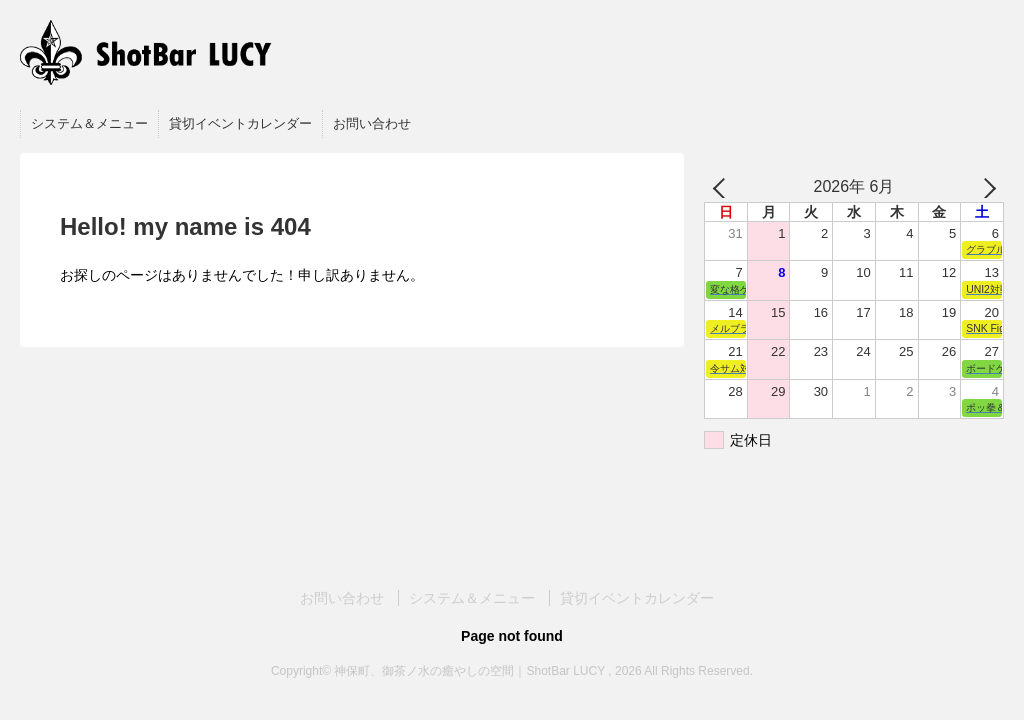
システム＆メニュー (89, 123)
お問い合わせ (372, 123)
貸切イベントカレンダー (240, 123)
